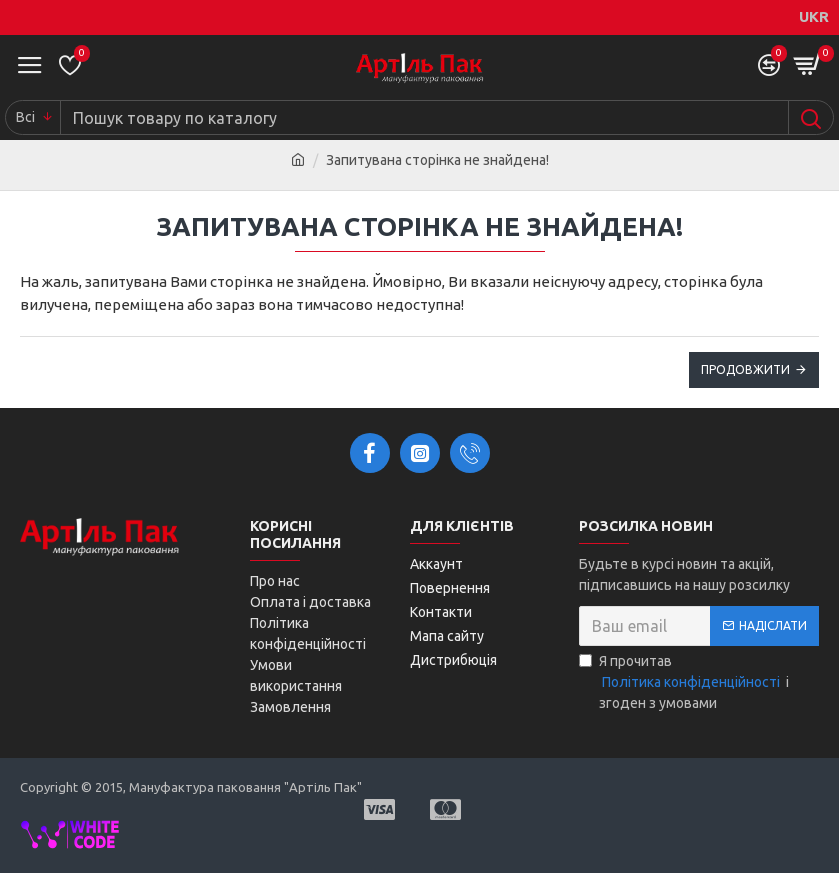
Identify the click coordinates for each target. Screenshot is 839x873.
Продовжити (745, 369)
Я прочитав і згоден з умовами (684, 682)
